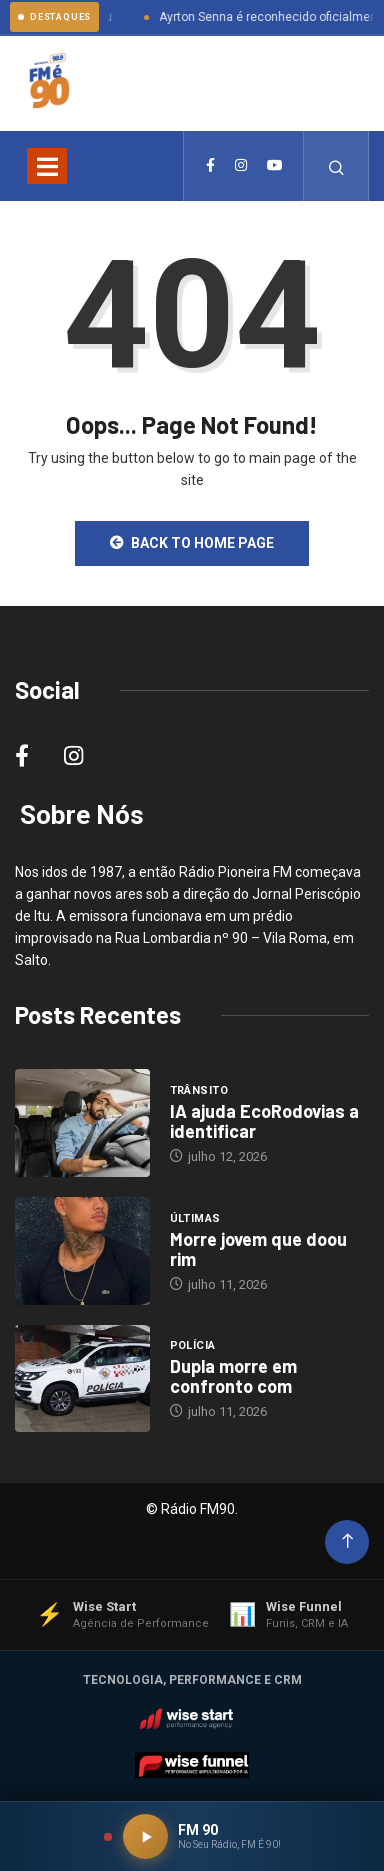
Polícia (193, 1345)
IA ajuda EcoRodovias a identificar (264, 1121)
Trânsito (199, 1090)
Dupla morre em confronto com (233, 1376)
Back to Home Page (192, 543)
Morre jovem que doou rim (258, 1249)
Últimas (195, 1218)
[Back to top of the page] (347, 1541)
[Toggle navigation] (47, 166)
